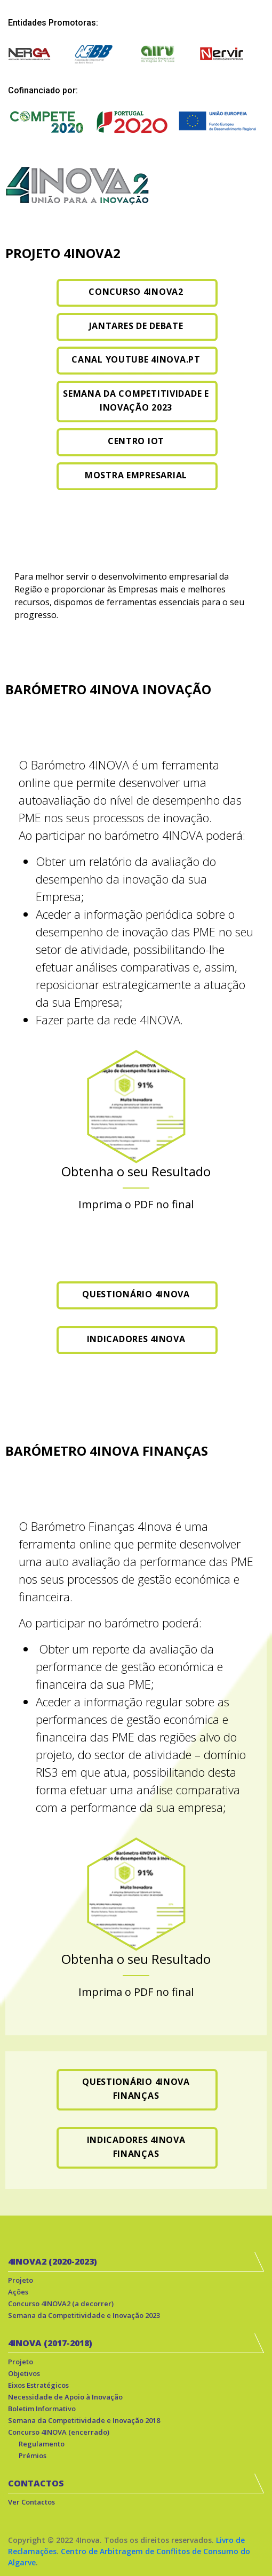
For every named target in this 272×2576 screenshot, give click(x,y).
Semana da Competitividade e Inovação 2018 (84, 2420)
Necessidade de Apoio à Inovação (65, 2397)
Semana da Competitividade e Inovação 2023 (84, 2315)
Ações (18, 2292)
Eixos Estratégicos (38, 2385)
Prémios (32, 2455)
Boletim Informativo (42, 2408)
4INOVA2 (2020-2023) (52, 2261)
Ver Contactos (31, 2502)
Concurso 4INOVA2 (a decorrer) (61, 2303)
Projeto (20, 2280)
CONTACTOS (36, 2483)
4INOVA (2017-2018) (50, 2343)
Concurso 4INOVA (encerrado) (58, 2432)
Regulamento (42, 2444)
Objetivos (24, 2373)
